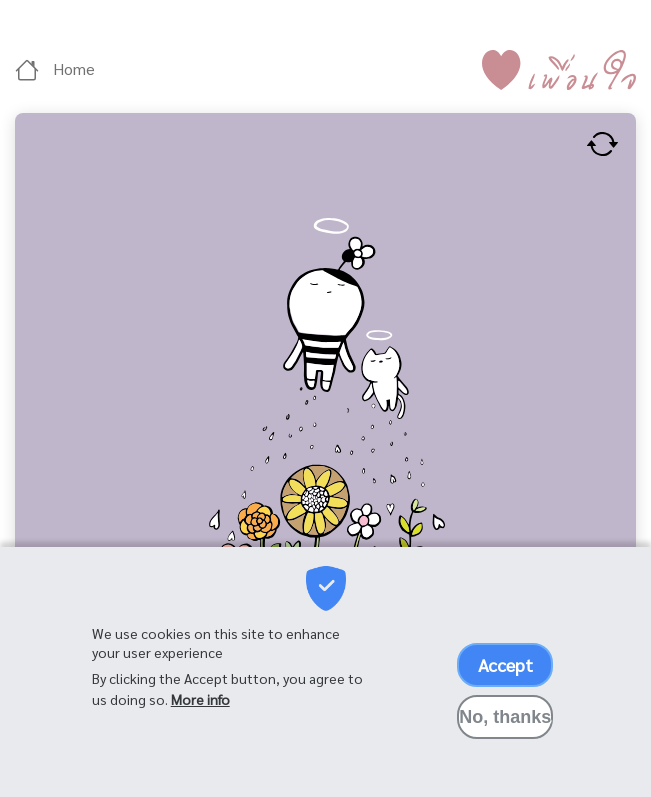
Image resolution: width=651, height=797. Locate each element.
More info (200, 705)
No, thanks (505, 723)
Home (55, 68)
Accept (505, 670)
